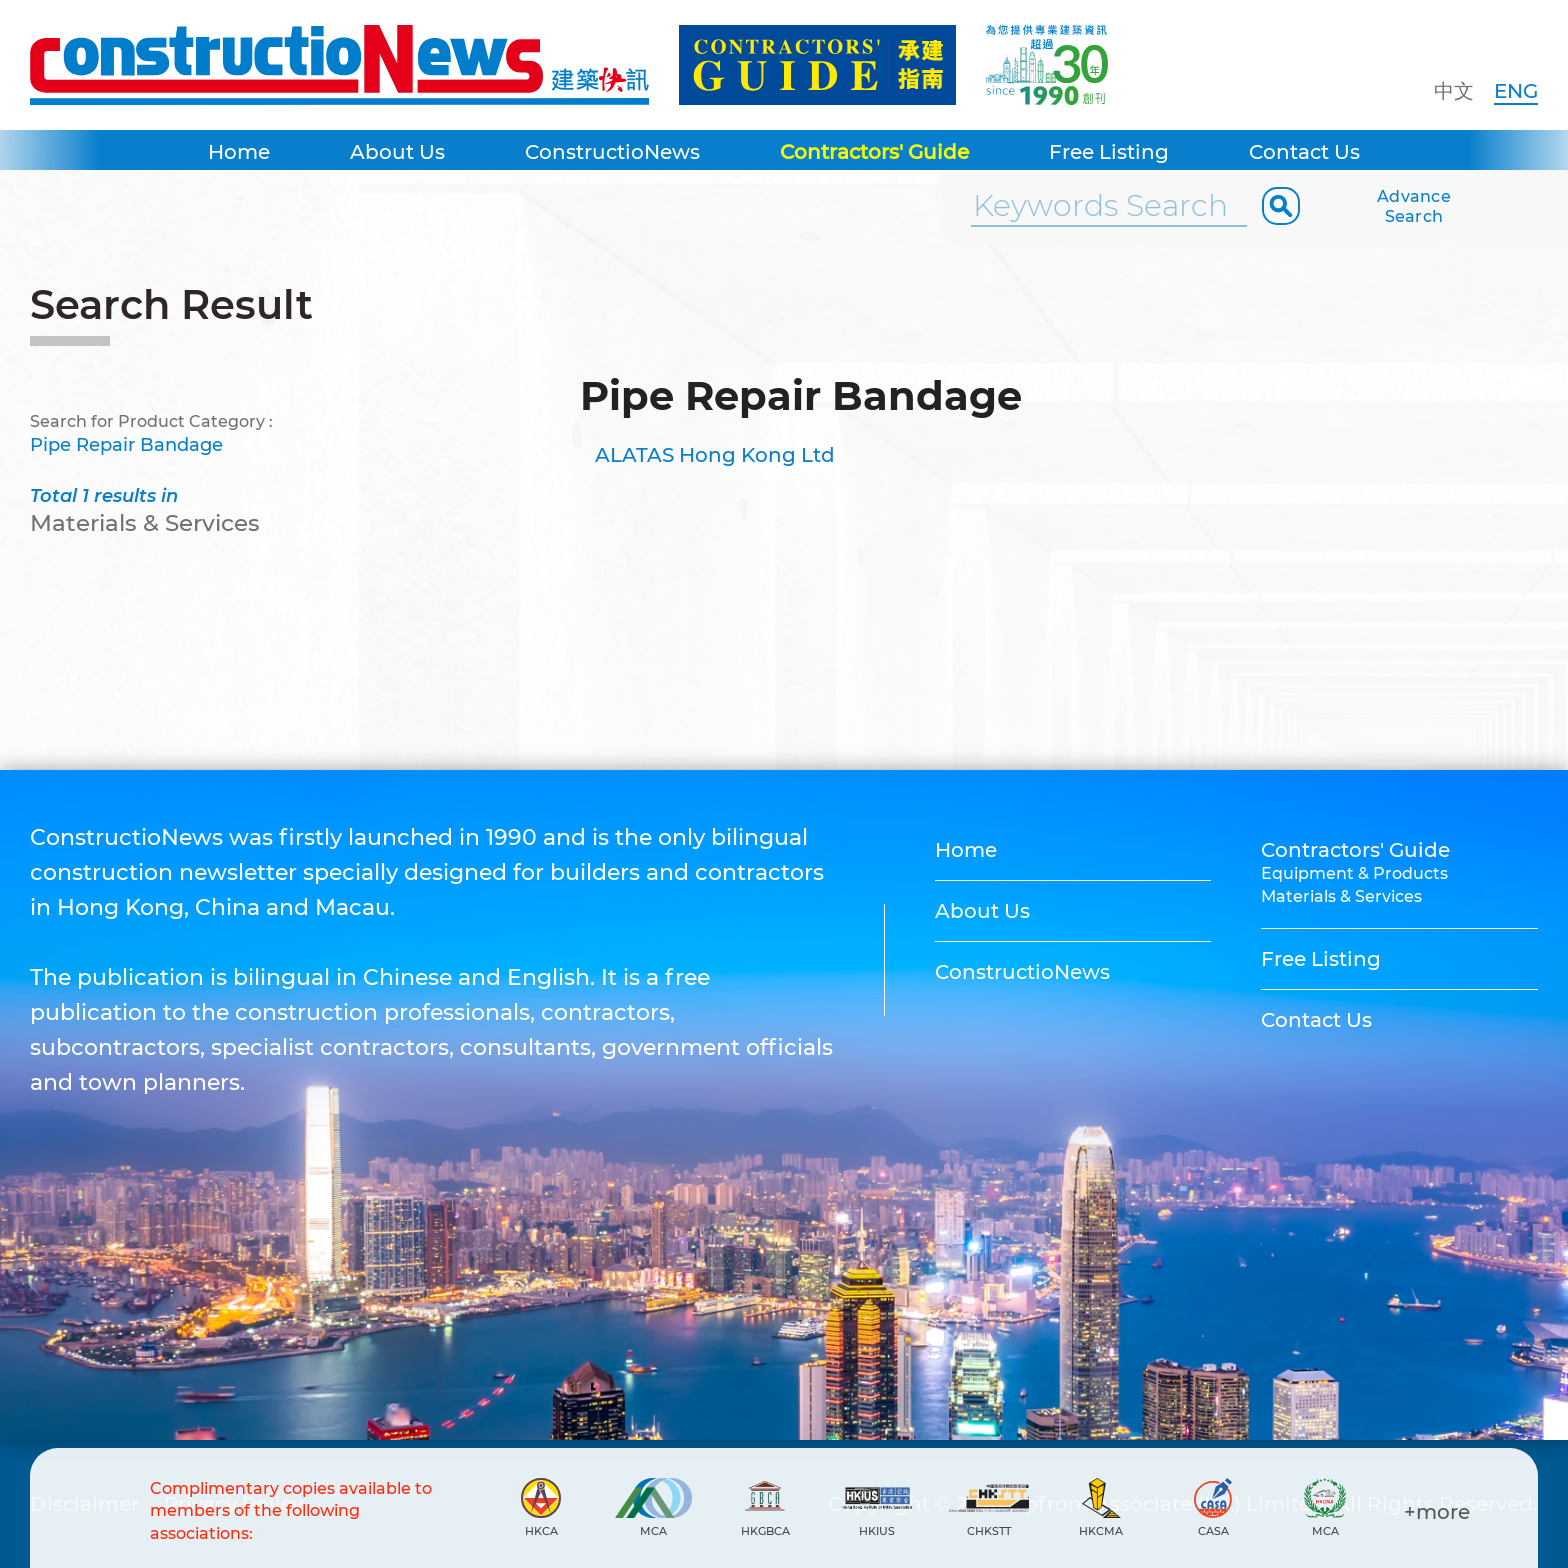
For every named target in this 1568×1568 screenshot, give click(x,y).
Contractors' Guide (874, 152)
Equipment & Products (1354, 873)
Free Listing (1109, 152)
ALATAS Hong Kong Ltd (715, 455)
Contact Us (1304, 152)
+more (1437, 1512)
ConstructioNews (612, 152)
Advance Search (1414, 206)
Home (239, 152)
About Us (397, 152)
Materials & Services (1341, 896)
